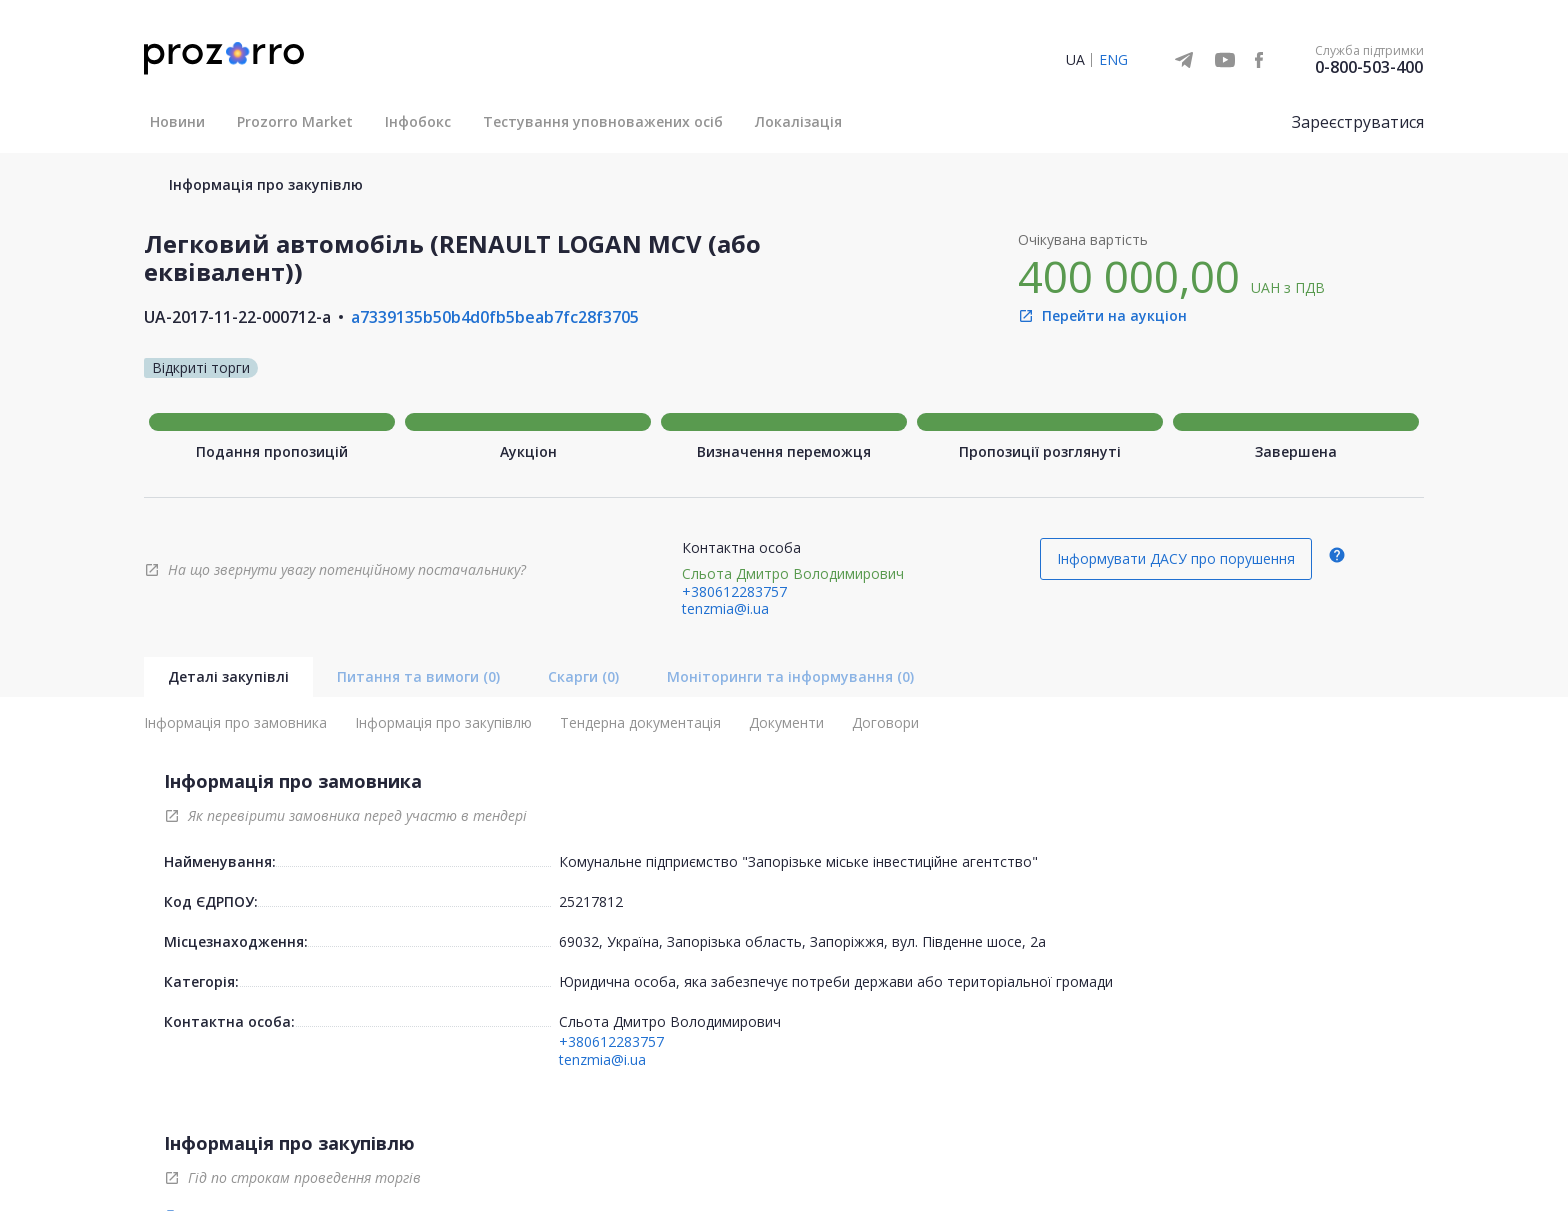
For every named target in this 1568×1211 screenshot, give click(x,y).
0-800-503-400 (1369, 67)
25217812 (591, 901)
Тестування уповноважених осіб (603, 121)
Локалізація (798, 121)
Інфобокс (418, 121)
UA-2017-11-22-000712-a (237, 317)
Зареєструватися (1358, 122)
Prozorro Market (295, 121)
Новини (177, 121)
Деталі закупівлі (228, 676)
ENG (1113, 59)
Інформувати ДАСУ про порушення (1176, 558)
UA (1075, 59)
